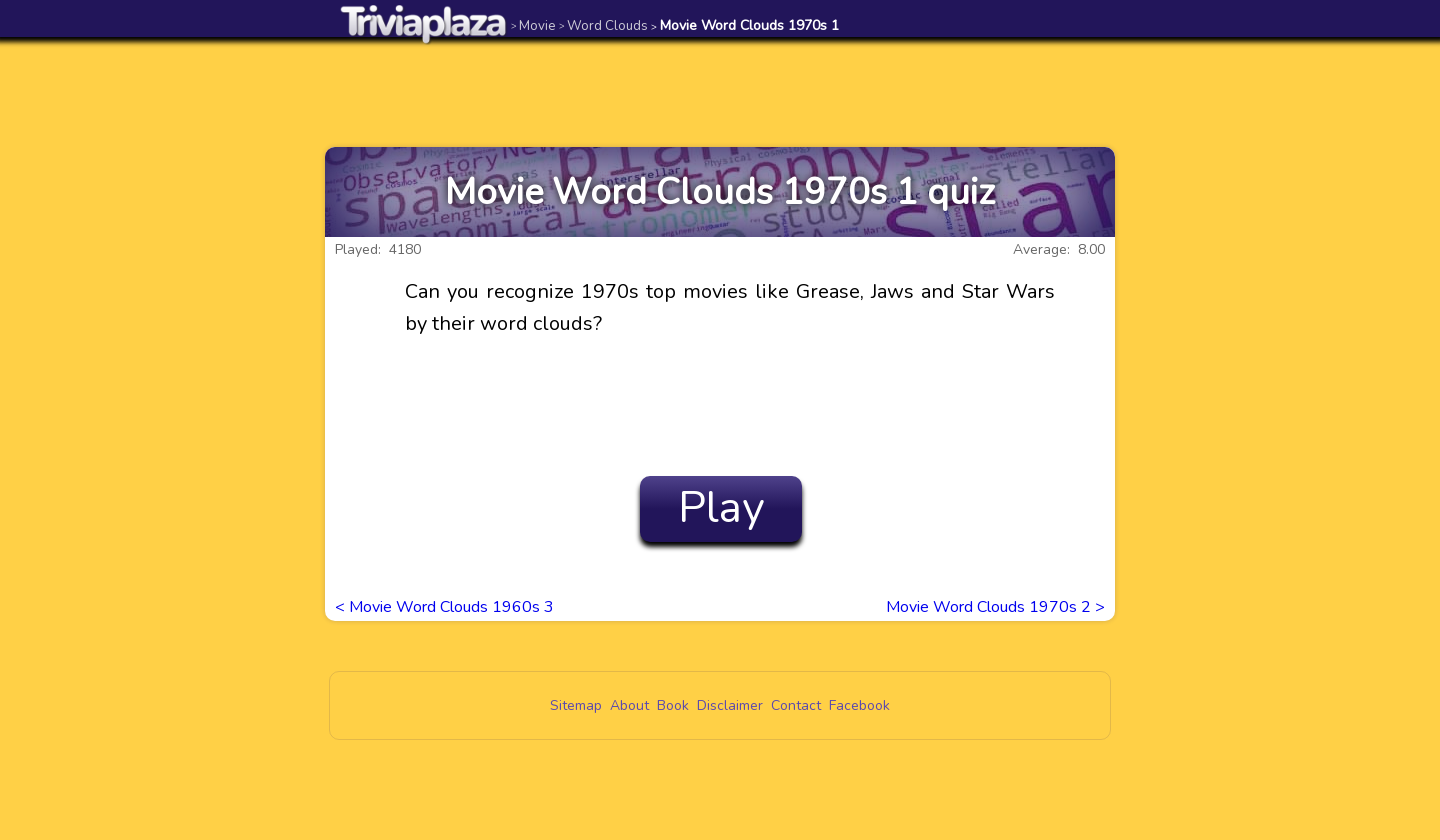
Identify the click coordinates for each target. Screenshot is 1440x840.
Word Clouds (603, 25)
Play (721, 508)
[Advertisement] (720, 92)
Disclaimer (730, 705)
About (629, 705)
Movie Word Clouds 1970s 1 (745, 25)
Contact (796, 705)
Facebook (859, 705)
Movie (533, 25)
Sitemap (576, 705)
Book (673, 705)
